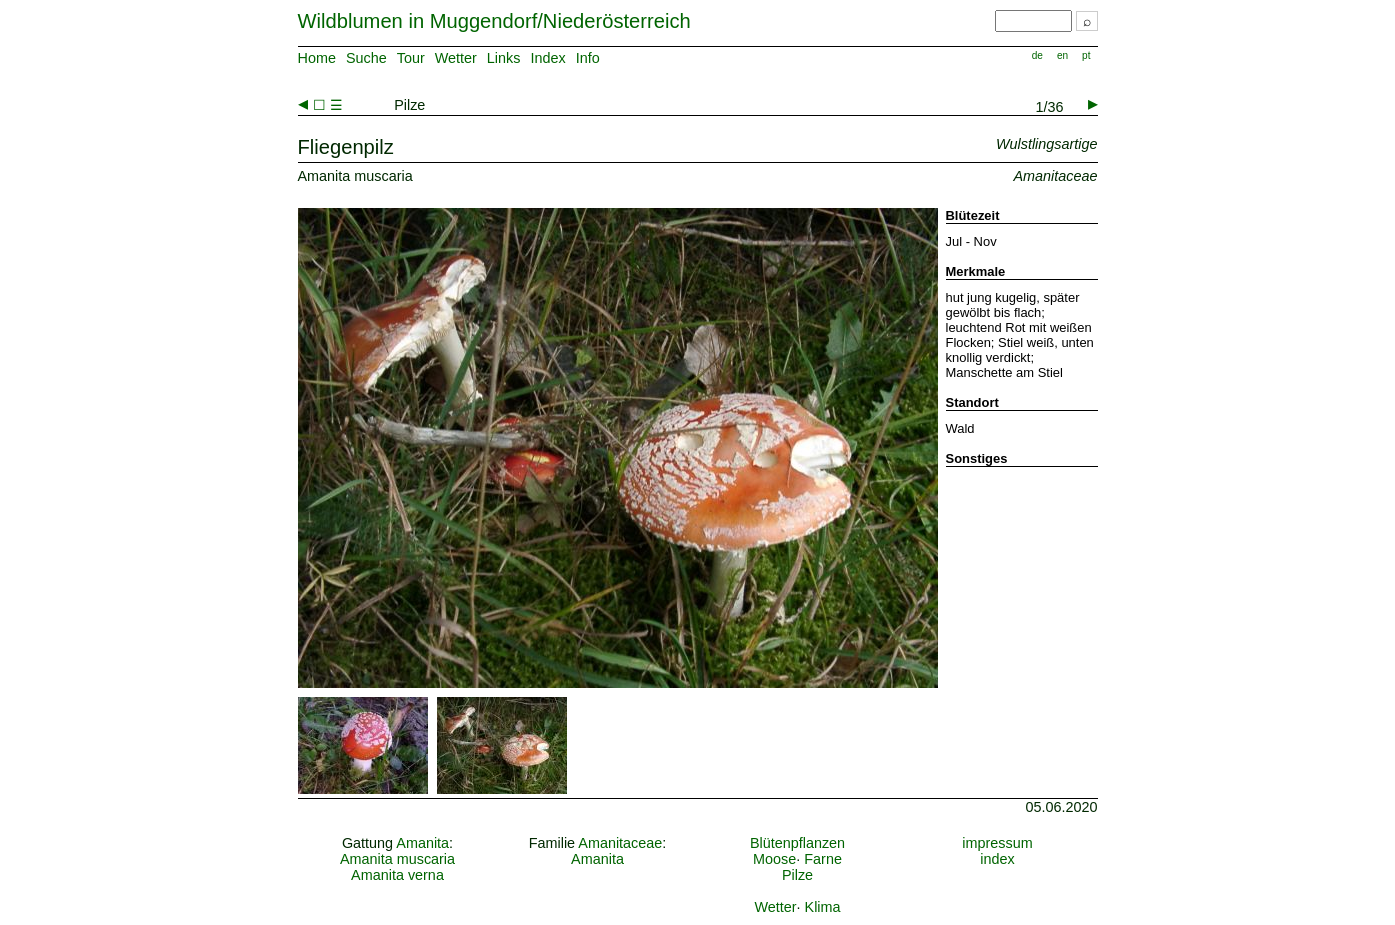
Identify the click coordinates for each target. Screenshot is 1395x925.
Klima (823, 907)
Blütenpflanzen (797, 843)
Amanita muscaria (397, 859)
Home (317, 58)
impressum (997, 843)
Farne (823, 859)
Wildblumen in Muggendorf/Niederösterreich (494, 21)
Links (504, 58)
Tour (411, 58)
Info (588, 58)
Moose (774, 859)
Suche (366, 58)
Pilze (797, 875)
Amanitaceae (620, 843)
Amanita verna (397, 875)
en (1062, 55)
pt (1086, 55)
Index (547, 58)
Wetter (456, 58)
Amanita (422, 843)
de (1037, 55)
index (997, 859)
